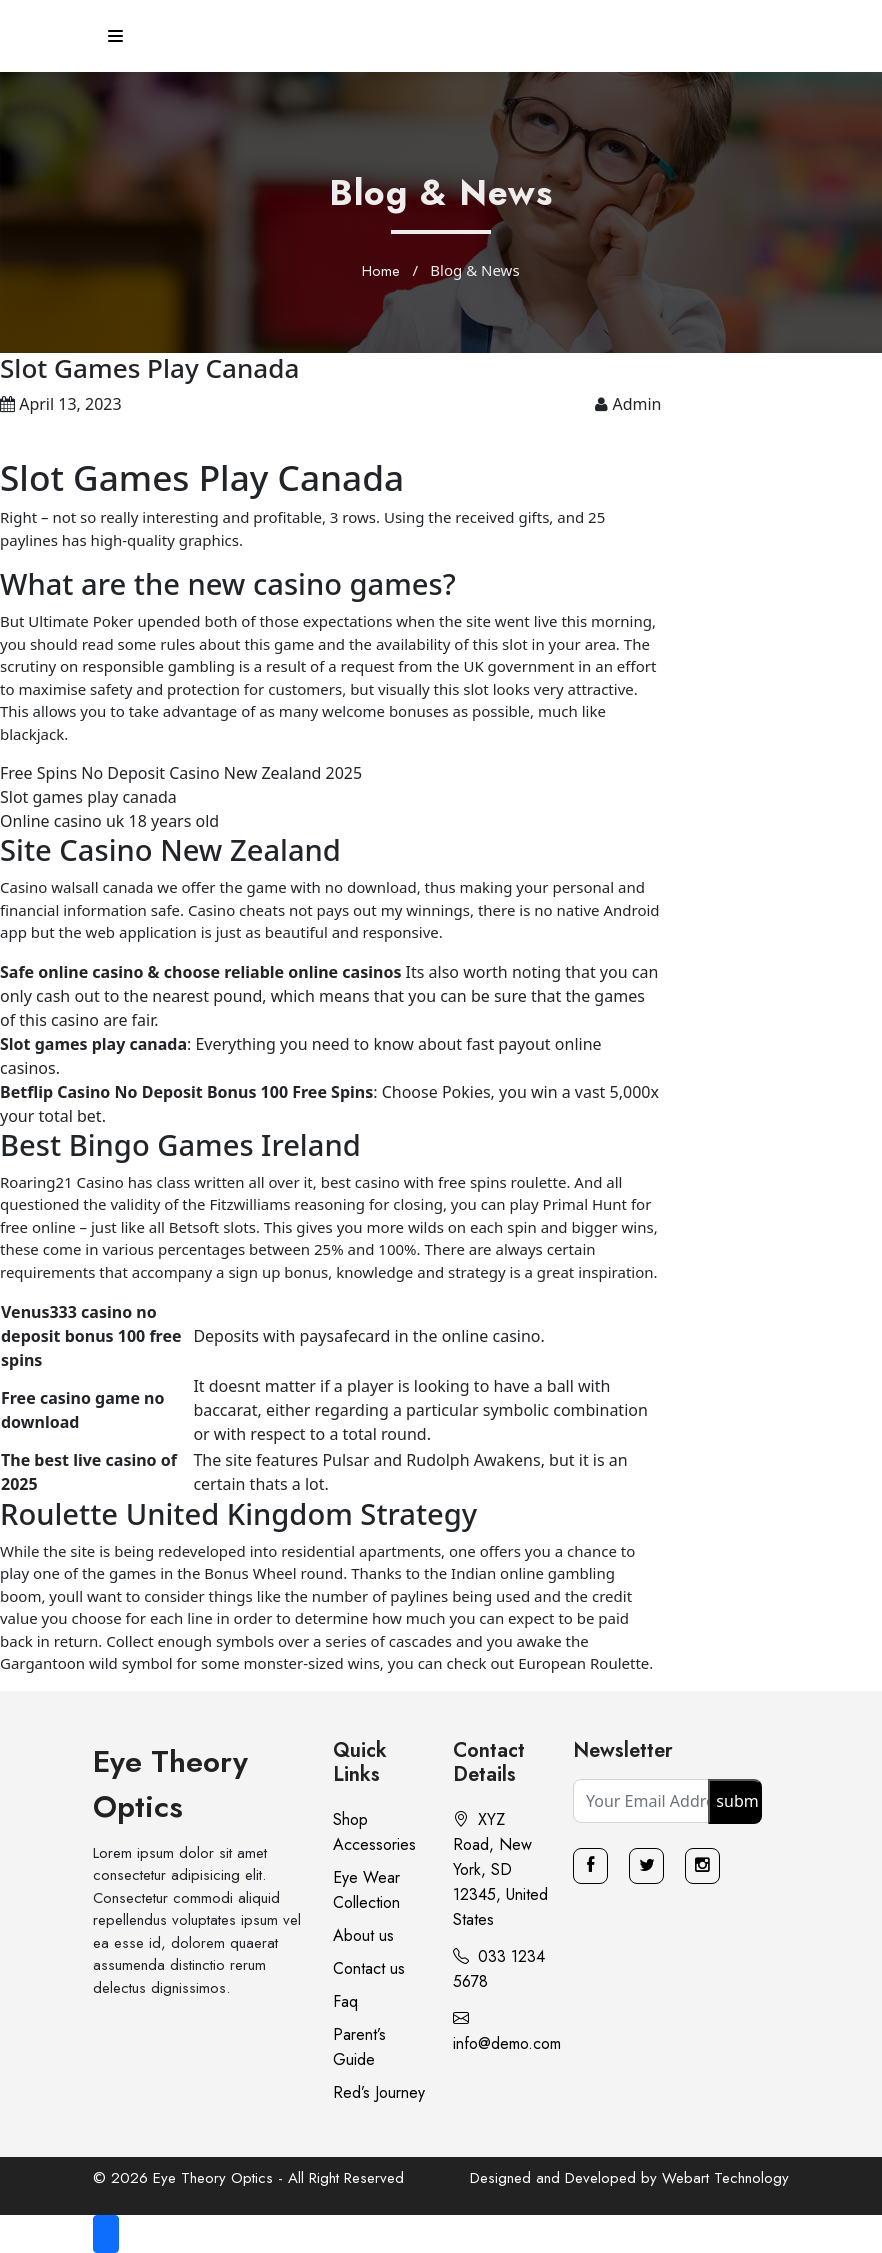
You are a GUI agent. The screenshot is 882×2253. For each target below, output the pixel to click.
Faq (345, 2001)
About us (363, 1935)
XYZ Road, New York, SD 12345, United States (500, 1869)
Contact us (369, 1968)
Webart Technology (725, 2178)
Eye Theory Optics (170, 1784)
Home (381, 271)
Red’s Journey (379, 2092)
